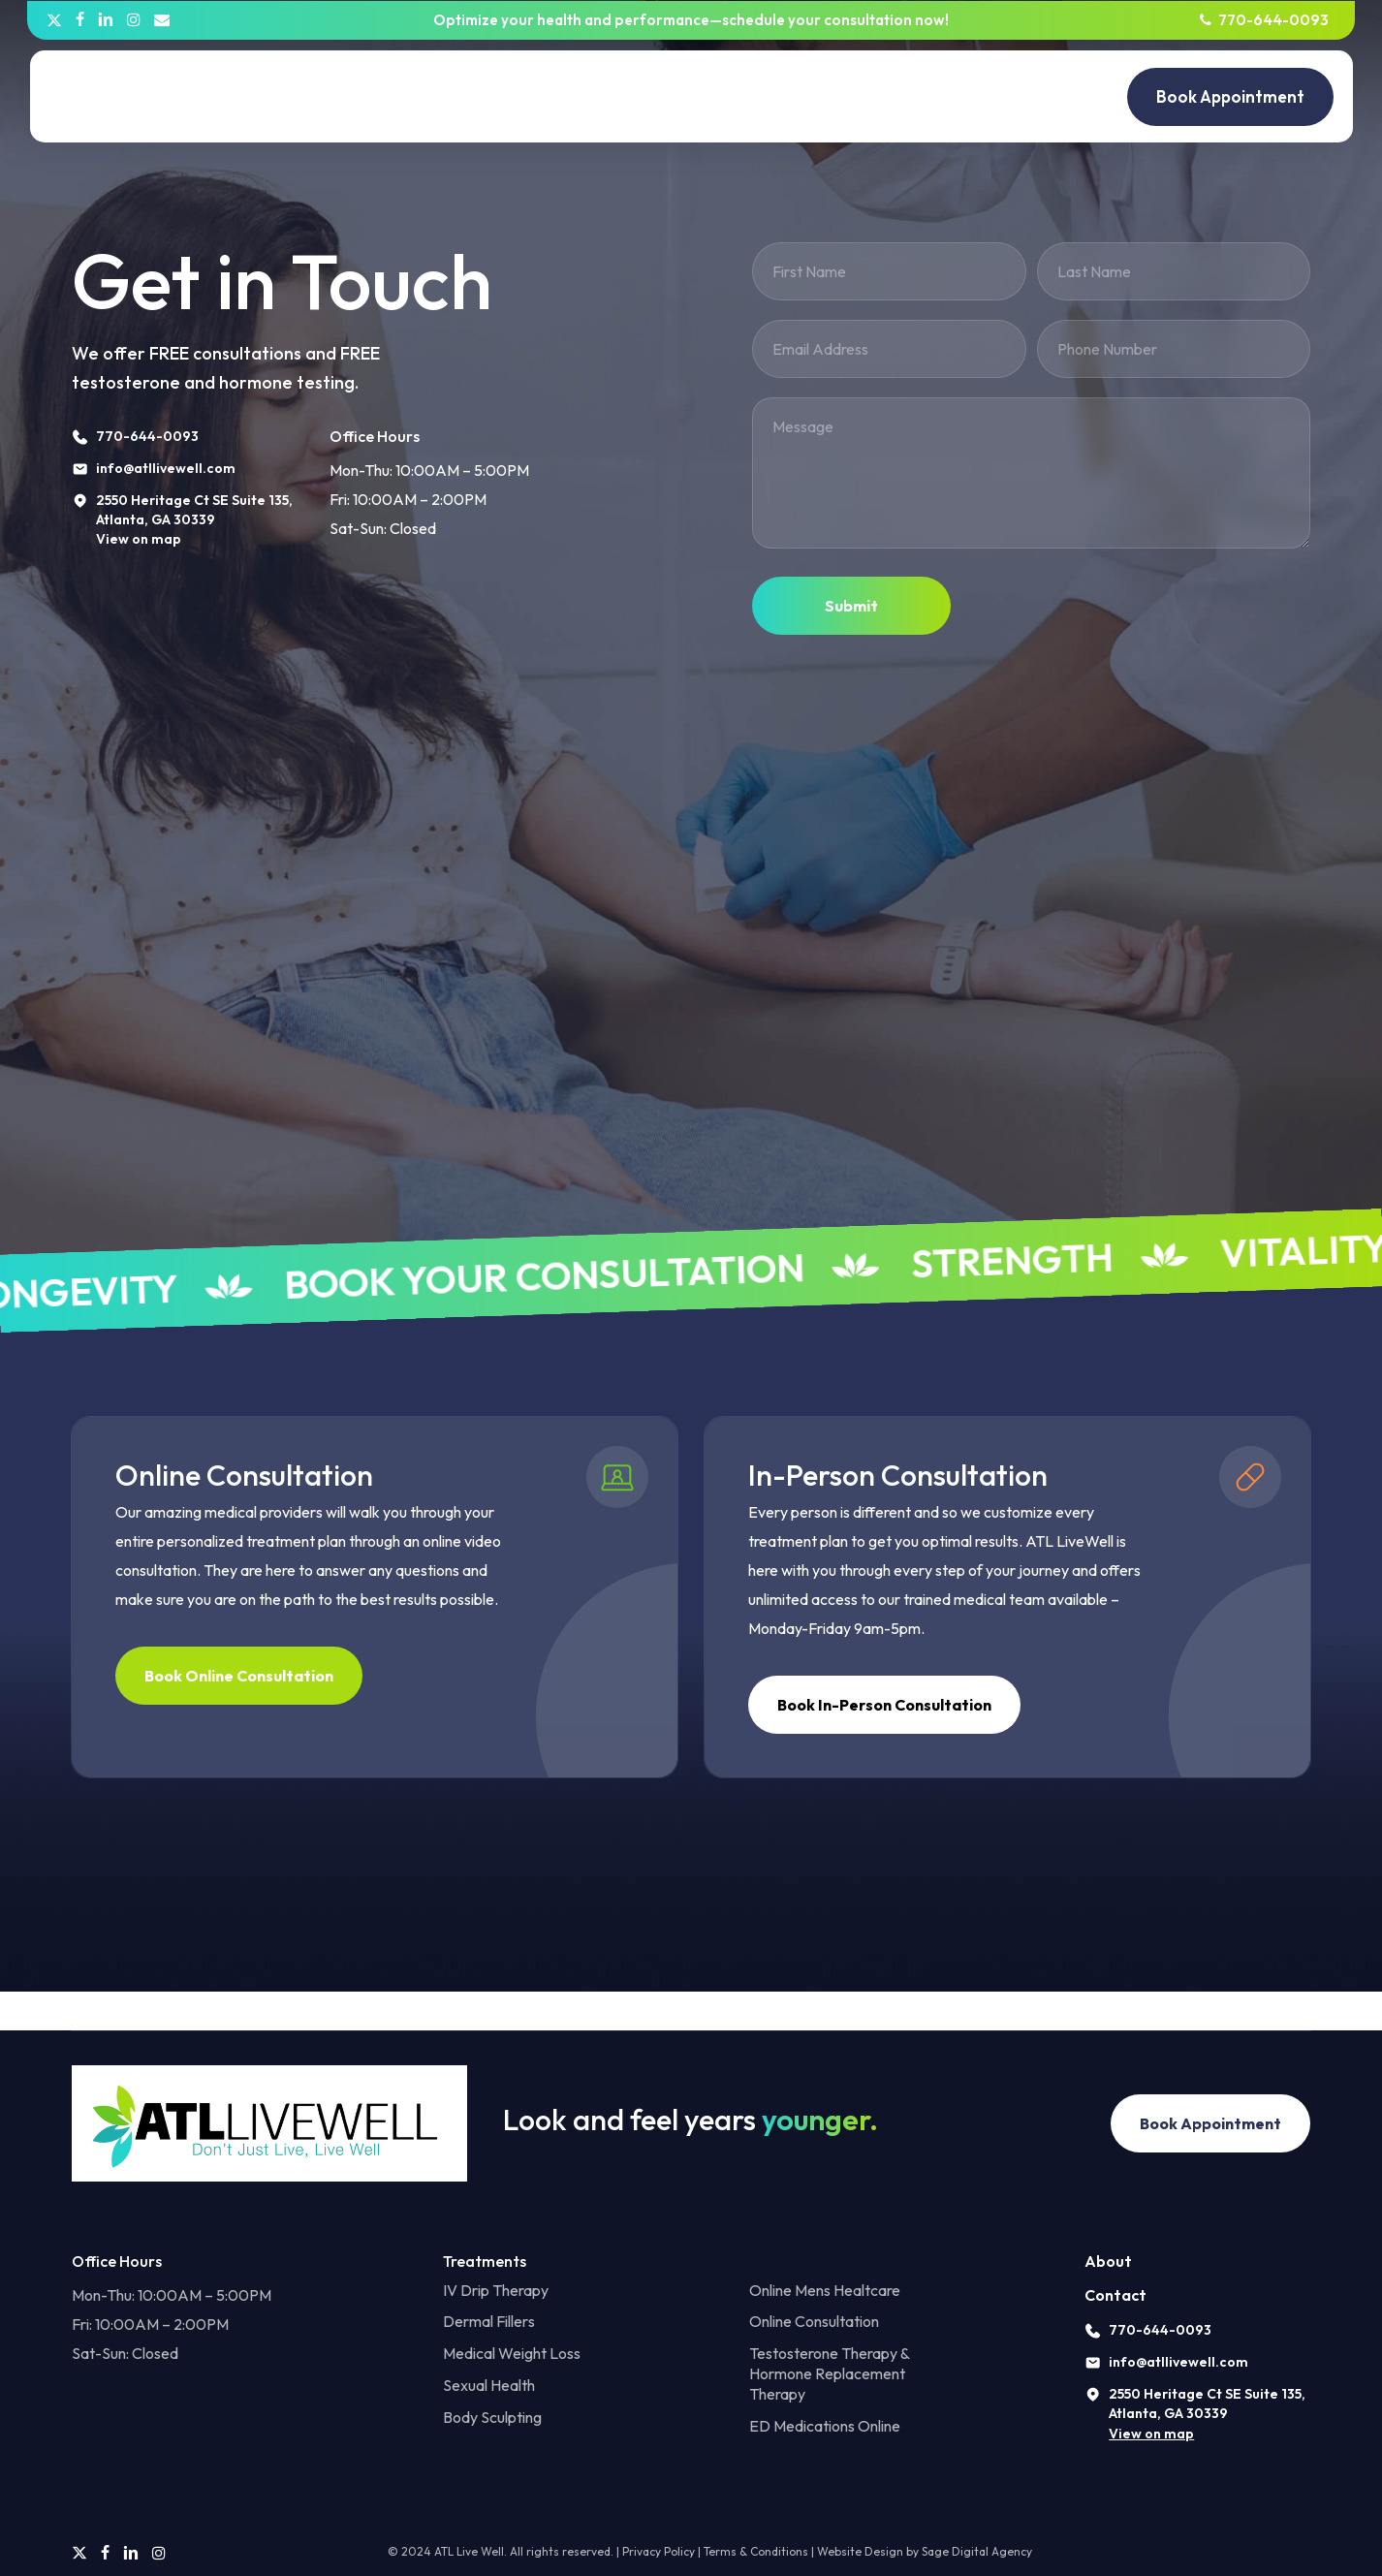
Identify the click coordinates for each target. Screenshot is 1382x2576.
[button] (238, 1676)
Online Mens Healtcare (824, 2290)
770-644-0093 (1160, 2330)
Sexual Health (489, 2385)
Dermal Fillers (489, 2321)
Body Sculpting (492, 2417)
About (1108, 2261)
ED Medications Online (824, 2425)
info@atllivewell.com (1178, 2362)
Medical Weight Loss (512, 2353)
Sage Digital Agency (977, 2551)
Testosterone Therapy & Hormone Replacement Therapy (829, 2373)
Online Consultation (814, 2321)
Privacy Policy (658, 2551)
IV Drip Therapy (496, 2290)
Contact (1115, 2295)
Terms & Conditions (756, 2551)
